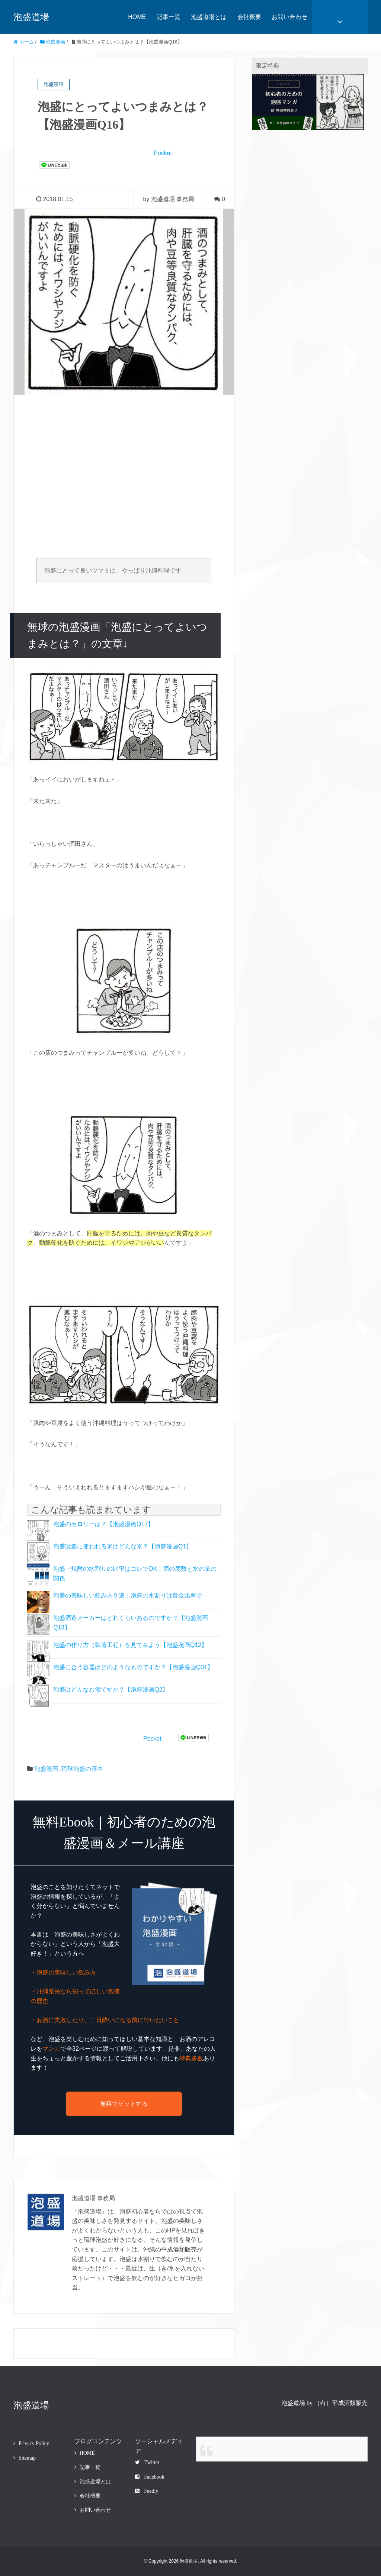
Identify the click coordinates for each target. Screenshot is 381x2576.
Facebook (149, 2477)
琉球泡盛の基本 (82, 1769)
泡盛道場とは (209, 17)
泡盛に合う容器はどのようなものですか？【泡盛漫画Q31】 (133, 1667)
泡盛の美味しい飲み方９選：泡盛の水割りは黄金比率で (127, 1595)
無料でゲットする (124, 2104)
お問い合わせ (289, 17)
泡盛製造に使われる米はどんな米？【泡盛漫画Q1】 (122, 1546)
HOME (137, 17)
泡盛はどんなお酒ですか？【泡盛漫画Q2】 (110, 1689)
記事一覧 (168, 17)
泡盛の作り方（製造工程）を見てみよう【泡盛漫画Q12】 (130, 1645)
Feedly (146, 2491)
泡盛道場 (31, 17)
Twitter (147, 2462)
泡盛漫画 (46, 1769)
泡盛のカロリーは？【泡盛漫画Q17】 (103, 1524)
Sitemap (27, 2458)
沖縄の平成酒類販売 (170, 2249)
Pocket (163, 153)
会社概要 (249, 17)
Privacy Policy (34, 2443)
